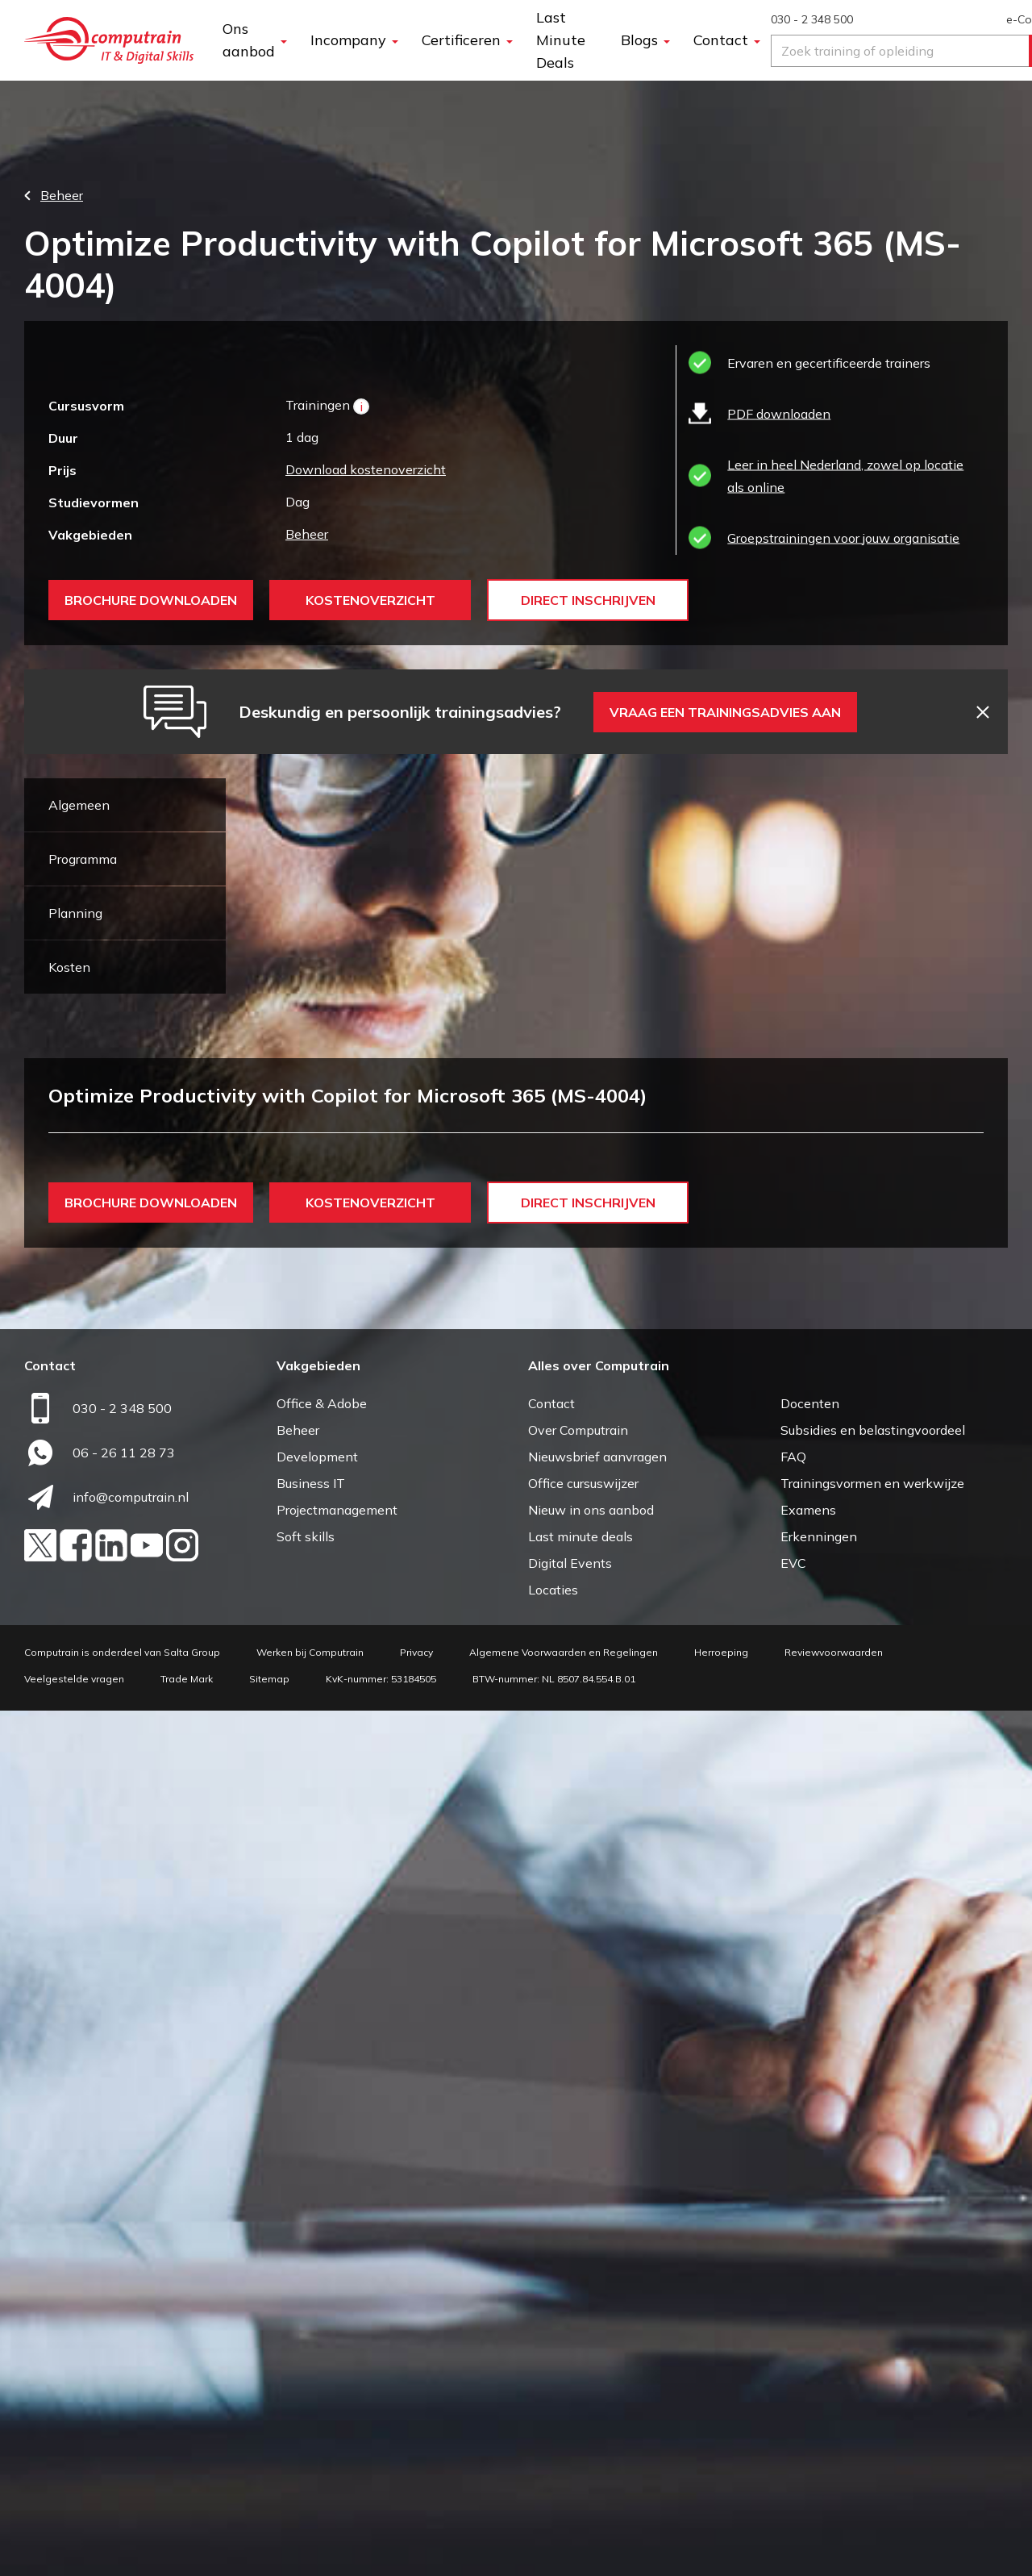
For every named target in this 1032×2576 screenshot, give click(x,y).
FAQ (793, 2322)
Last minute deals (580, 2402)
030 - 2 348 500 (812, 19)
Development (317, 2322)
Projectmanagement (337, 2375)
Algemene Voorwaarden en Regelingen (563, 2517)
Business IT (311, 2348)
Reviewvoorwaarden (833, 2517)
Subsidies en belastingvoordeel (872, 2295)
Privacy (416, 2517)
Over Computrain (578, 2295)
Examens (808, 2375)
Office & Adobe (322, 2269)
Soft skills (306, 2402)
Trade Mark (186, 2544)
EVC (793, 2428)
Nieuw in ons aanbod (591, 2375)
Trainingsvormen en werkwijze (872, 2348)
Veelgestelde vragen (74, 2544)
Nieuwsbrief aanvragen (597, 2322)
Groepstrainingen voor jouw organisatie (843, 538)
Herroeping (721, 2517)
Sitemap (269, 2544)
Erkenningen (818, 2402)
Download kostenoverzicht (365, 469)
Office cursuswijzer (583, 2348)
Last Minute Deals (560, 40)
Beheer (306, 534)
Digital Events (570, 2428)
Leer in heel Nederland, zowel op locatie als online (845, 475)
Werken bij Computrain (310, 2517)
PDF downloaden (778, 414)
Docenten (809, 2269)
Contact (551, 2269)
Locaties (553, 2455)
